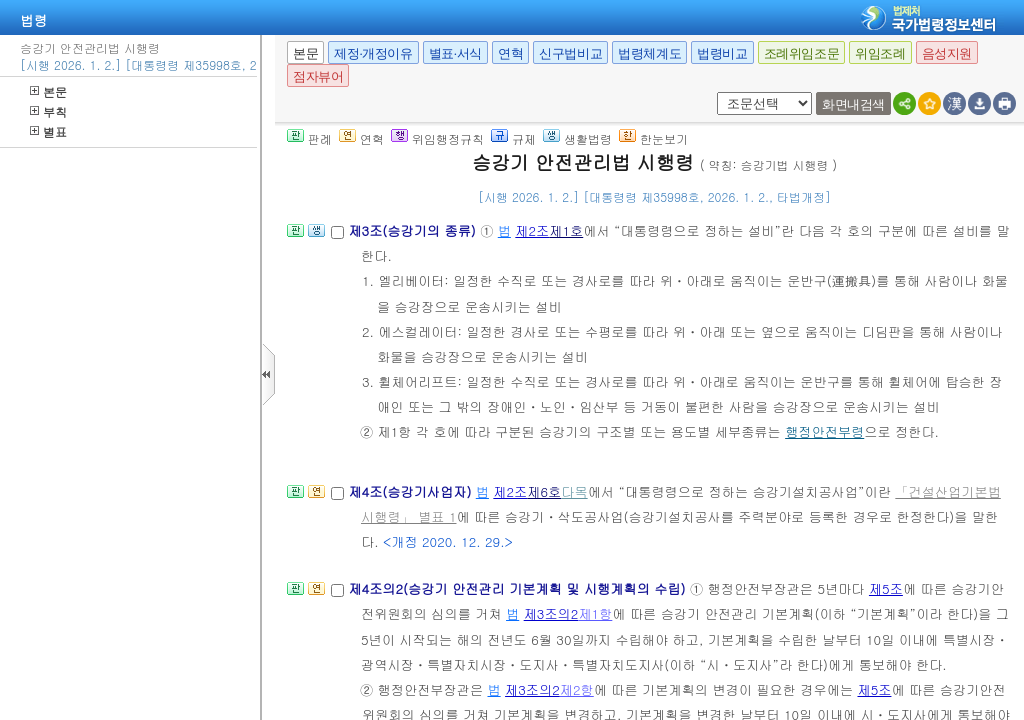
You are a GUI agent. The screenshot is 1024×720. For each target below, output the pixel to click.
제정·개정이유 (373, 53)
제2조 (532, 230)
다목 (574, 491)
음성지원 (947, 53)
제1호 (566, 230)
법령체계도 (649, 53)
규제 (513, 138)
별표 (48, 131)
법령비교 (722, 53)
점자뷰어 (318, 76)
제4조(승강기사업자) (411, 491)
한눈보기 (653, 138)
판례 (309, 138)
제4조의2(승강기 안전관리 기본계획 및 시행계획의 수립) (519, 588)
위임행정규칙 (437, 138)
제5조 (886, 588)
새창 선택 (713, 92)
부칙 (48, 111)
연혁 (510, 53)
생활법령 (577, 138)
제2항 (577, 689)
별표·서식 (455, 53)
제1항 (595, 613)
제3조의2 (551, 613)
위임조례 (880, 53)
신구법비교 (570, 53)
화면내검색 (853, 104)
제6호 (544, 491)
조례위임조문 (802, 53)
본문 (48, 91)
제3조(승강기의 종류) (414, 230)
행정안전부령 (824, 431)
